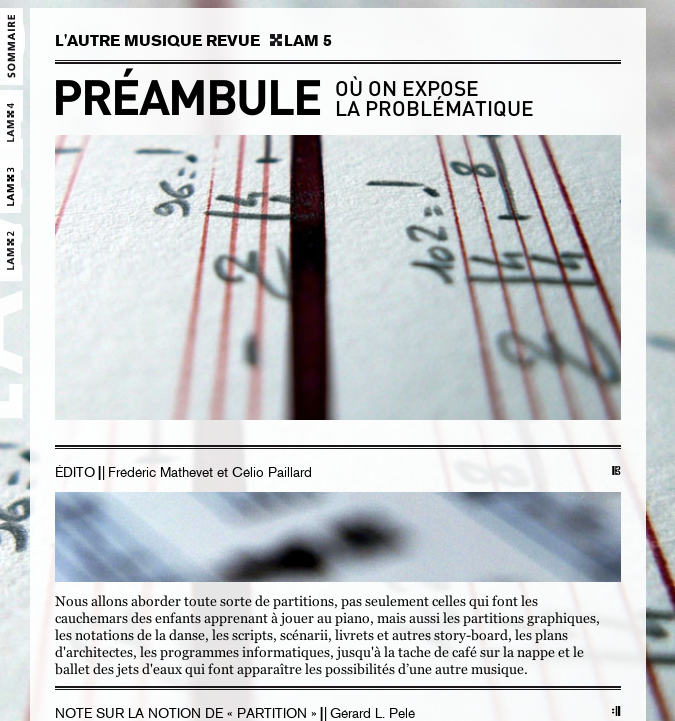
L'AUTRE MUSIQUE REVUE (157, 41)
